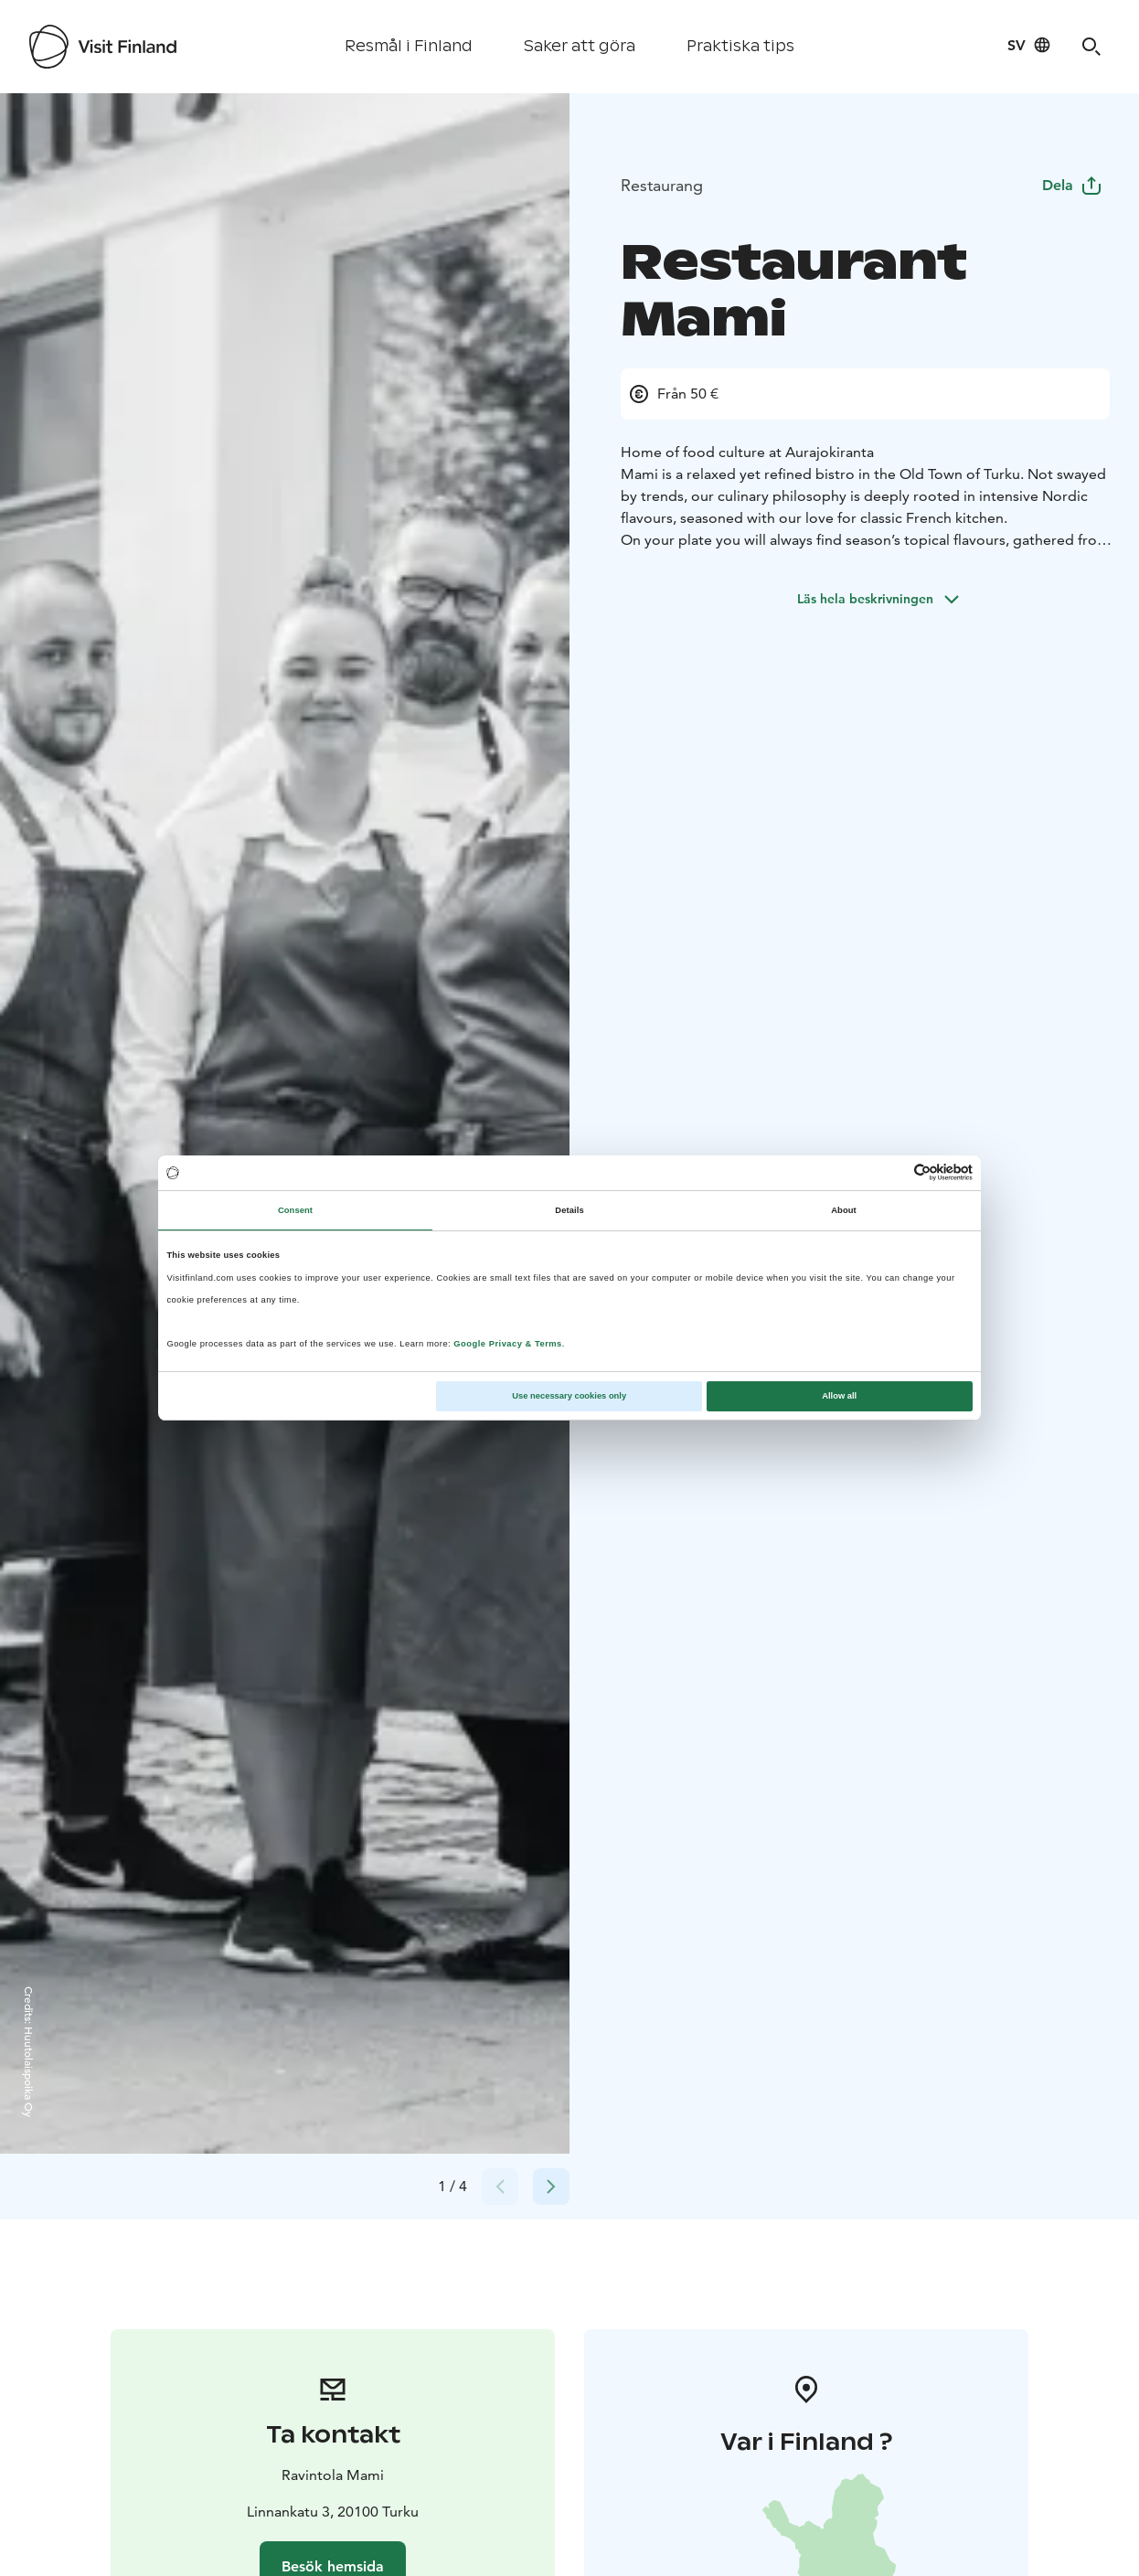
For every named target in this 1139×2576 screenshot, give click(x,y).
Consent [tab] (295, 1210)
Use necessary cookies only (569, 1395)
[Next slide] (551, 2186)
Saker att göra (579, 46)
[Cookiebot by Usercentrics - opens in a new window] (893, 1172)
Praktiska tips (740, 46)
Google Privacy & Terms (507, 1343)
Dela (1072, 185)
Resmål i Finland (409, 46)
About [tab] (844, 1210)
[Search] (1091, 46)
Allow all (839, 1395)
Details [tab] (569, 1210)
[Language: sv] (1029, 44)
